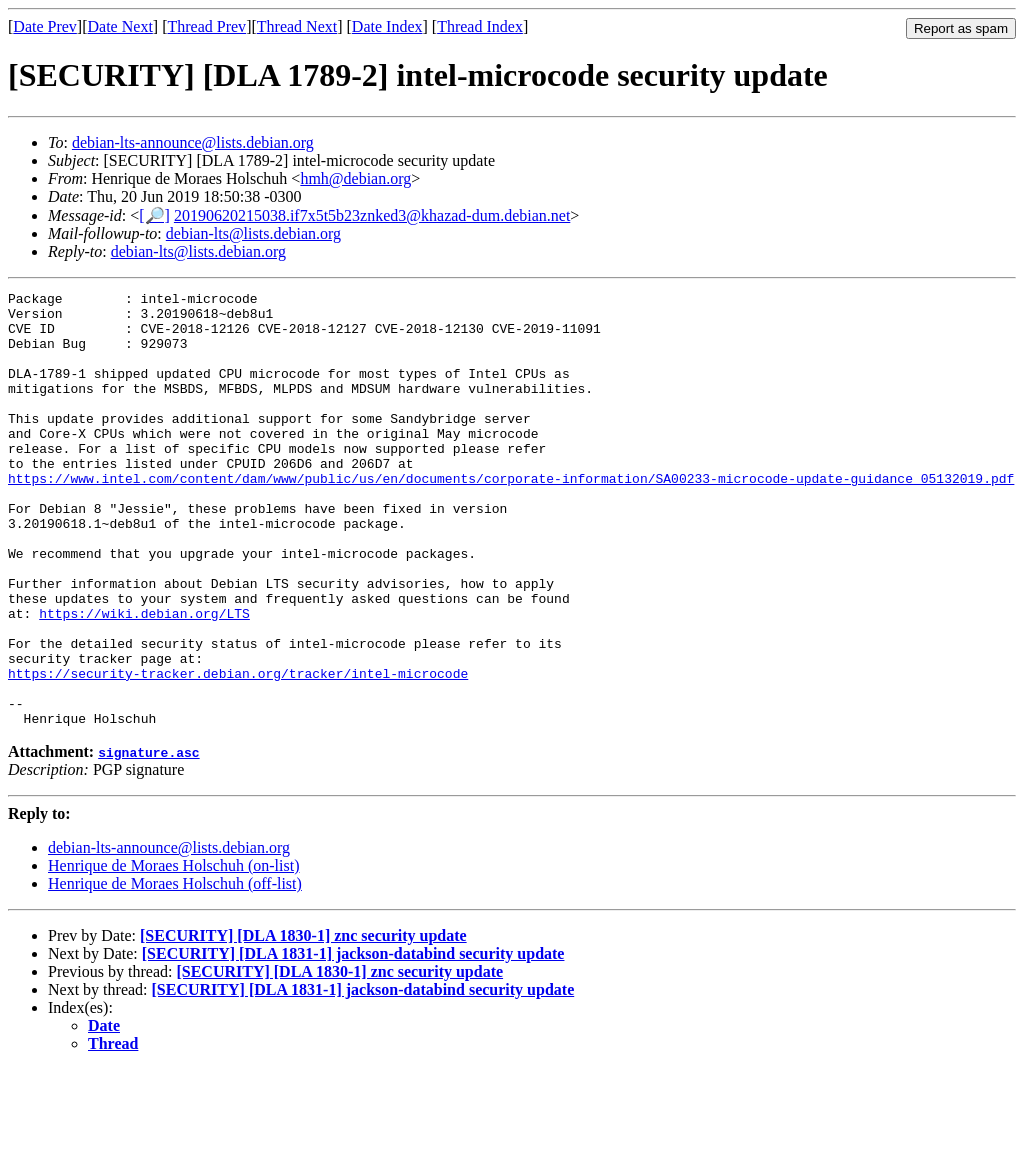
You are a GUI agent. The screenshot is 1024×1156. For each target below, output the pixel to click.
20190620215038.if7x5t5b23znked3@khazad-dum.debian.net (372, 215)
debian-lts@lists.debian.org (253, 233)
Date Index (387, 26)
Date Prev (45, 26)
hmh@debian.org (355, 178)
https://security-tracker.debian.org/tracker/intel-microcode (238, 751)
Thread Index (480, 26)
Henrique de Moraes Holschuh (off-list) (175, 970)
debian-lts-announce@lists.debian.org (193, 142)
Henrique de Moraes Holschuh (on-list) (174, 952)
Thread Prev (206, 26)
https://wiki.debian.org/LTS (144, 679)
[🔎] (154, 215)
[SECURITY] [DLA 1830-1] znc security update (303, 1022)
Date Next (120, 26)
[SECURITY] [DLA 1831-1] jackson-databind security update (353, 1040)
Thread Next (297, 26)
